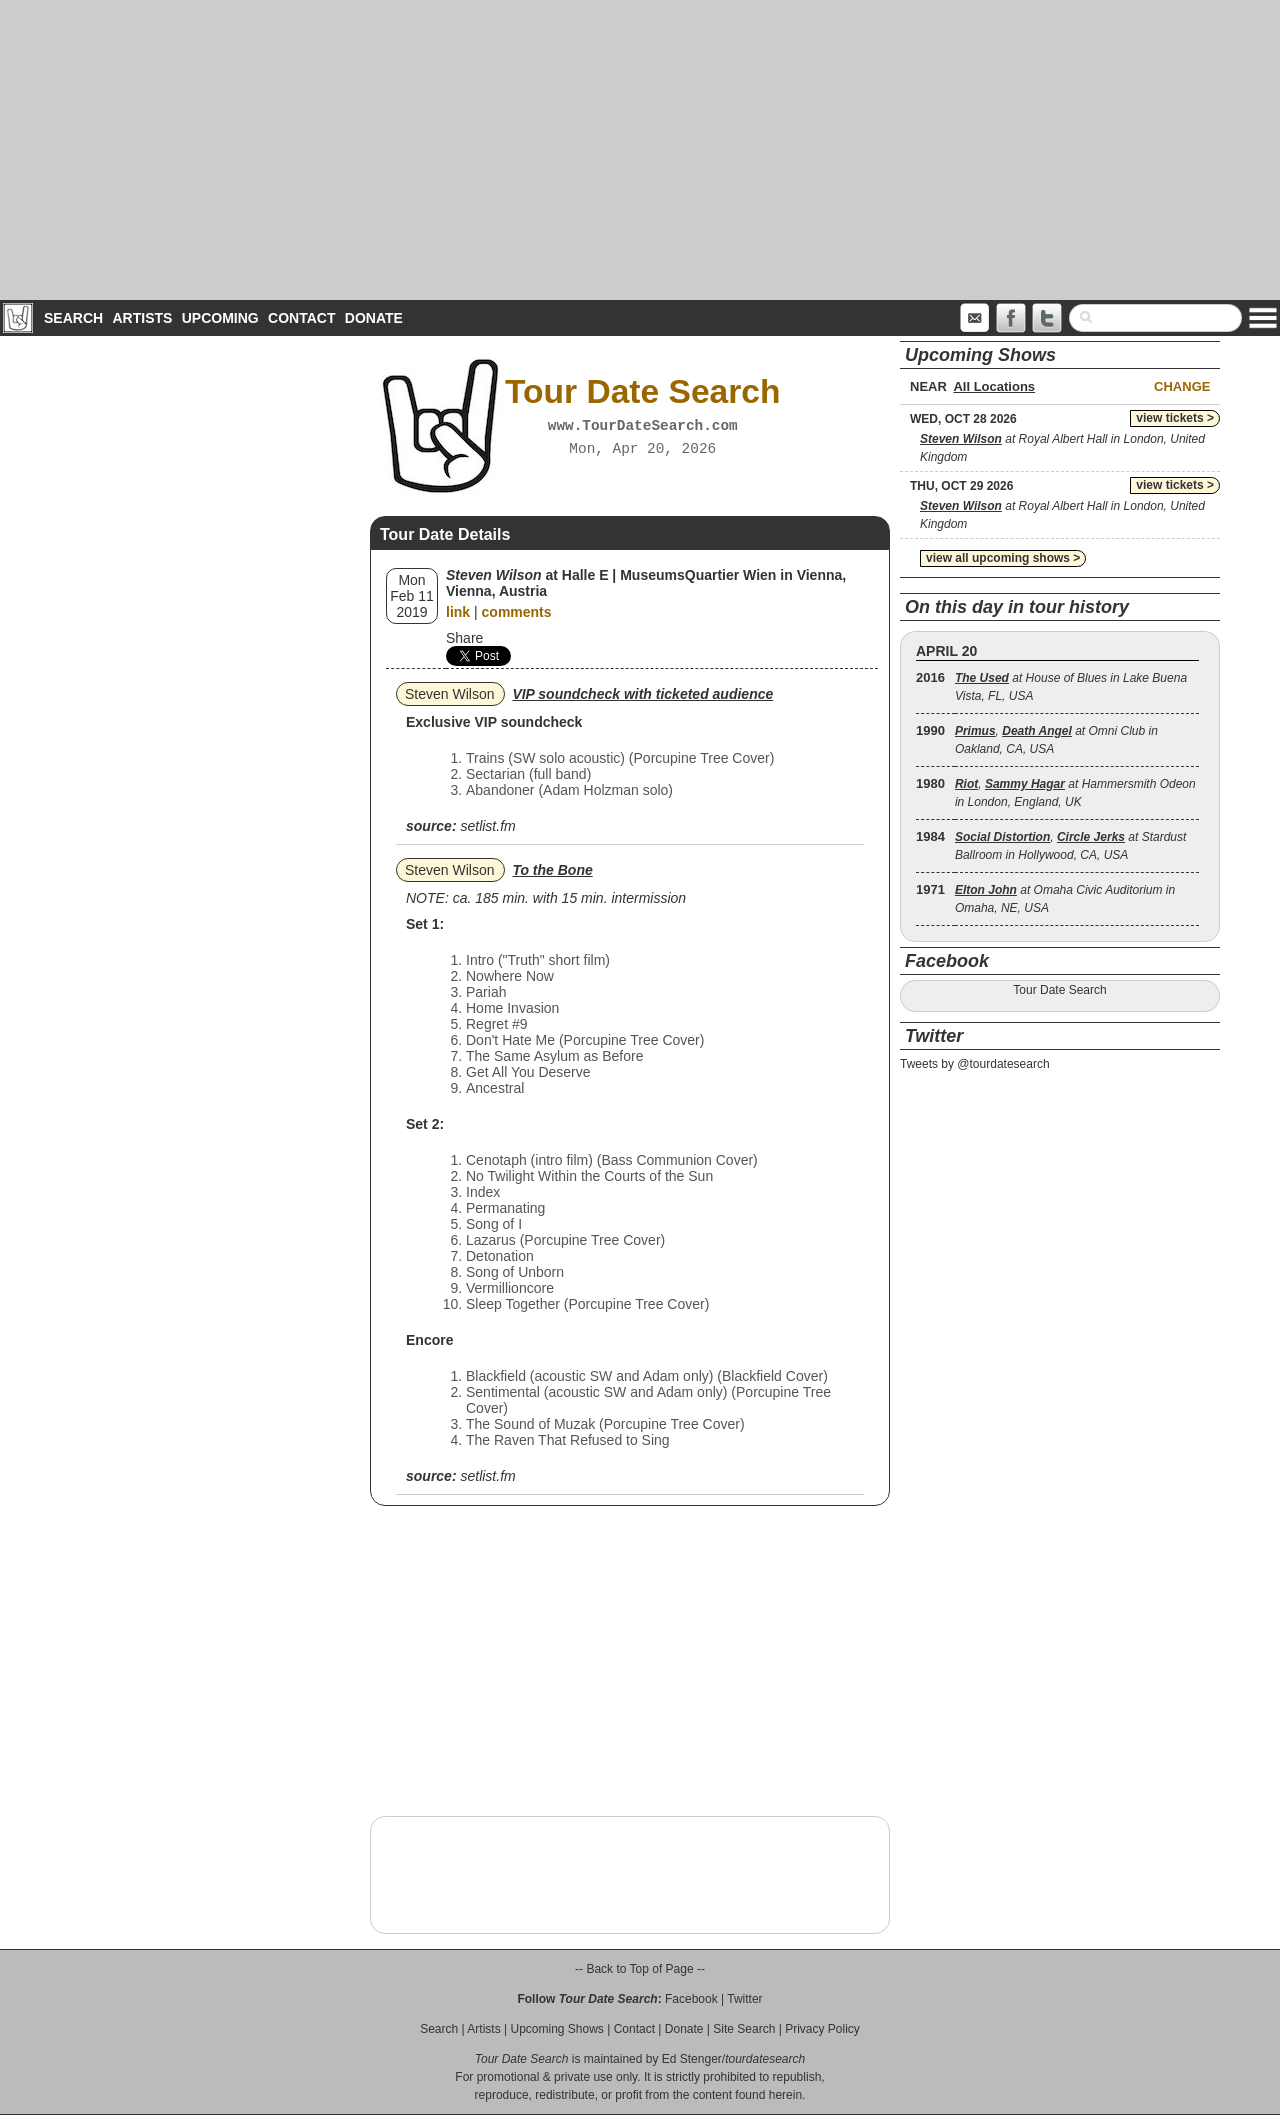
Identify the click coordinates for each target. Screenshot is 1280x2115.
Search (73, 318)
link (458, 612)
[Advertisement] (640, 150)
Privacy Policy (822, 2029)
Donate (374, 318)
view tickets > (1175, 418)
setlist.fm (487, 826)
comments (517, 612)
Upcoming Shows (556, 2029)
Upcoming (220, 318)
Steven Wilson (449, 694)
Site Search (744, 2029)
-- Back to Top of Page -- (640, 1969)
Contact (301, 318)
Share (464, 638)
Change (1182, 386)
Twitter (744, 1999)
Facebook (691, 1999)
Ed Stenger (692, 2059)
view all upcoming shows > (1003, 558)
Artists (142, 318)
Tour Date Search (1059, 990)
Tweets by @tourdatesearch (975, 1064)
